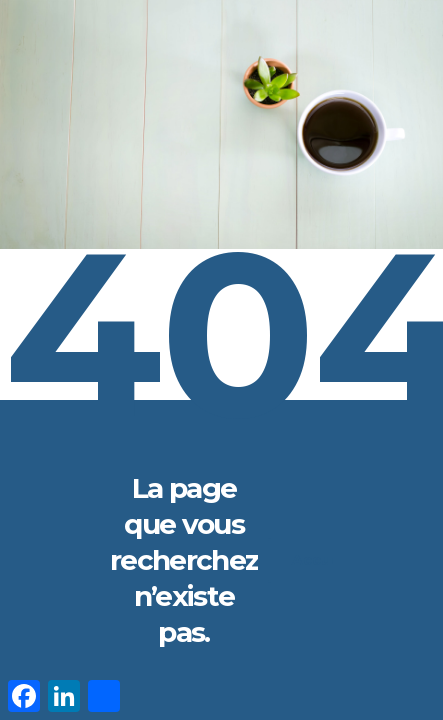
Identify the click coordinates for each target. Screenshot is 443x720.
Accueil (331, 560)
